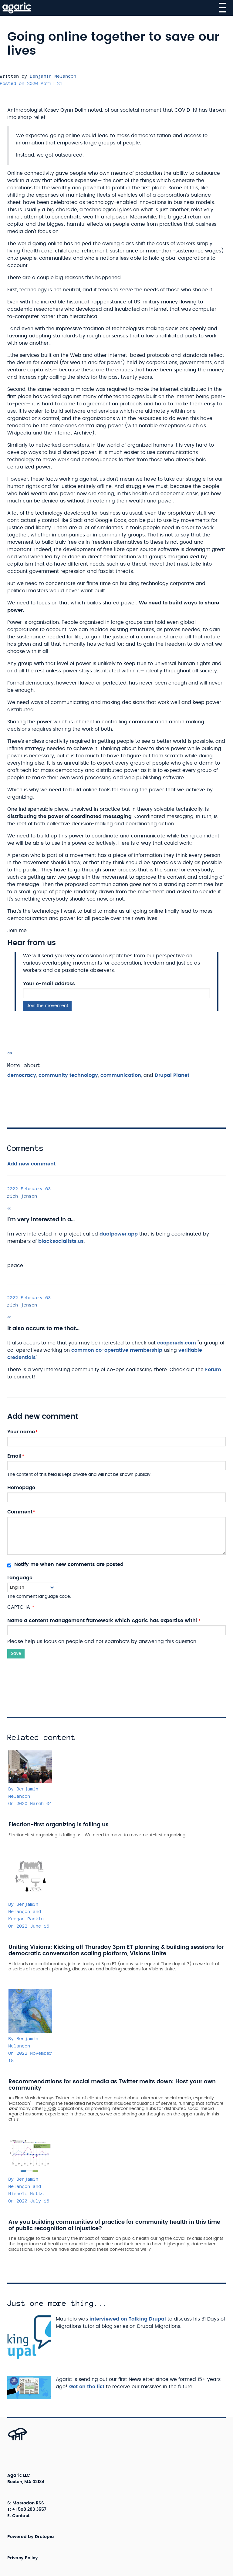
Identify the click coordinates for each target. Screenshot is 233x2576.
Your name (21, 1431)
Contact (20, 2516)
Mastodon (23, 2503)
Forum (213, 1369)
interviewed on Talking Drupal (127, 2319)
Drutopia (44, 2537)
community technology (68, 1075)
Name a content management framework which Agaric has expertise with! (102, 1620)
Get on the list (86, 2386)
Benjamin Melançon (53, 76)
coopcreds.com (176, 1342)
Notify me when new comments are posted (65, 1564)
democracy (21, 1075)
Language (19, 1577)
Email (14, 1456)
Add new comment (31, 1163)
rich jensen (22, 1195)
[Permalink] (9, 1053)
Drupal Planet (172, 1075)
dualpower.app (119, 1234)
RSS (40, 2503)
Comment (19, 1511)
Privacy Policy (22, 2558)
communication (120, 1075)
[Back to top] (10, 2440)
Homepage (21, 1487)
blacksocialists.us (61, 1241)
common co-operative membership (116, 1350)
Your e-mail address (49, 983)
